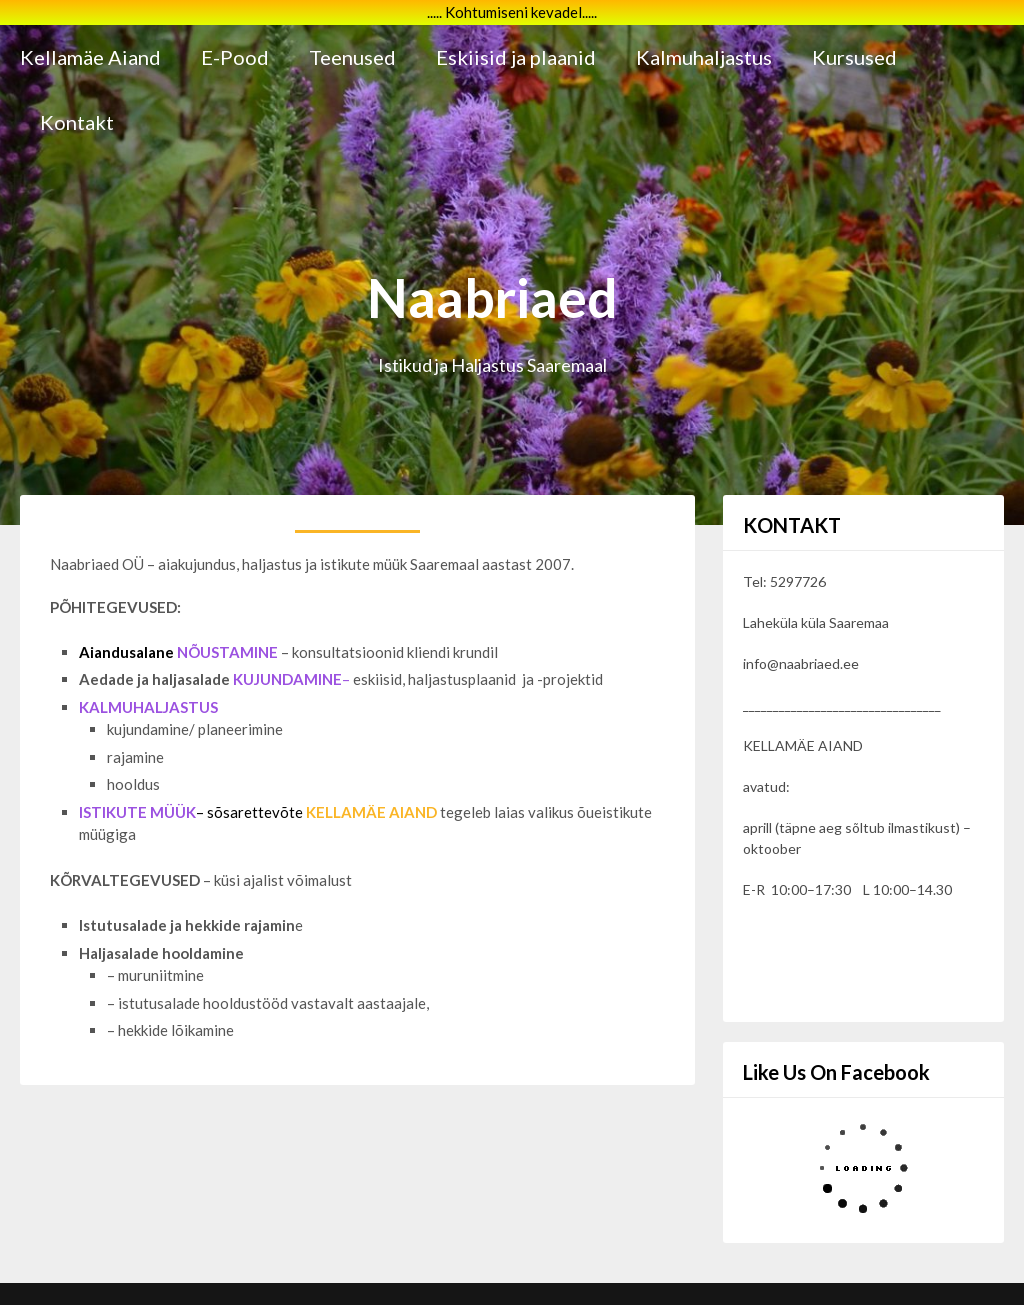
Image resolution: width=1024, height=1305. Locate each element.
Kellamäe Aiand (90, 57)
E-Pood (235, 57)
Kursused (854, 57)
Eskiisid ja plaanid (516, 57)
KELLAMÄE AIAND (371, 812)
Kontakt (77, 122)
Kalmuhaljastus (704, 57)
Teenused (352, 57)
